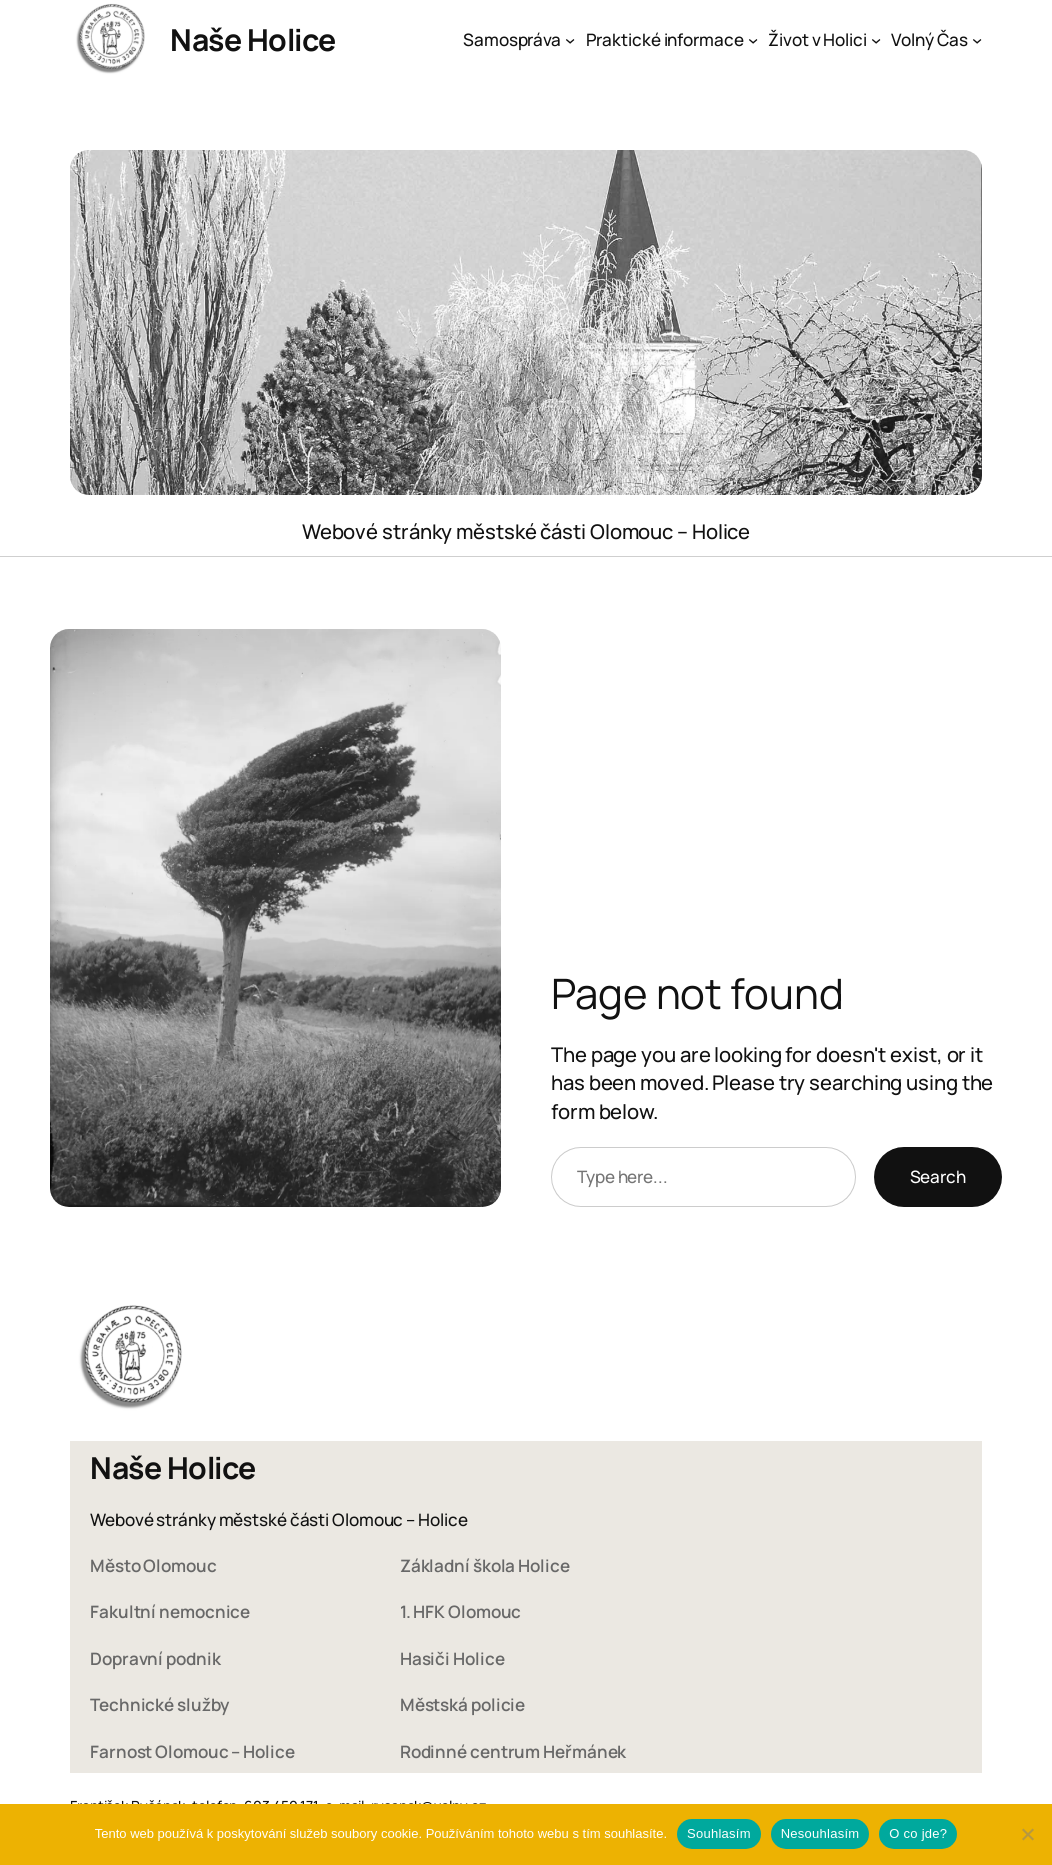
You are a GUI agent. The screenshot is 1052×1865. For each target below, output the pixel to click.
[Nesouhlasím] (1027, 1834)
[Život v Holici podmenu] (876, 40)
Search (938, 1176)
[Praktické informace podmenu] (753, 40)
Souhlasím (719, 1833)
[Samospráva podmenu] (570, 40)
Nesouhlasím (820, 1833)
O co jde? (918, 1833)
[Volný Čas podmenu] (977, 40)
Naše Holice (253, 39)
